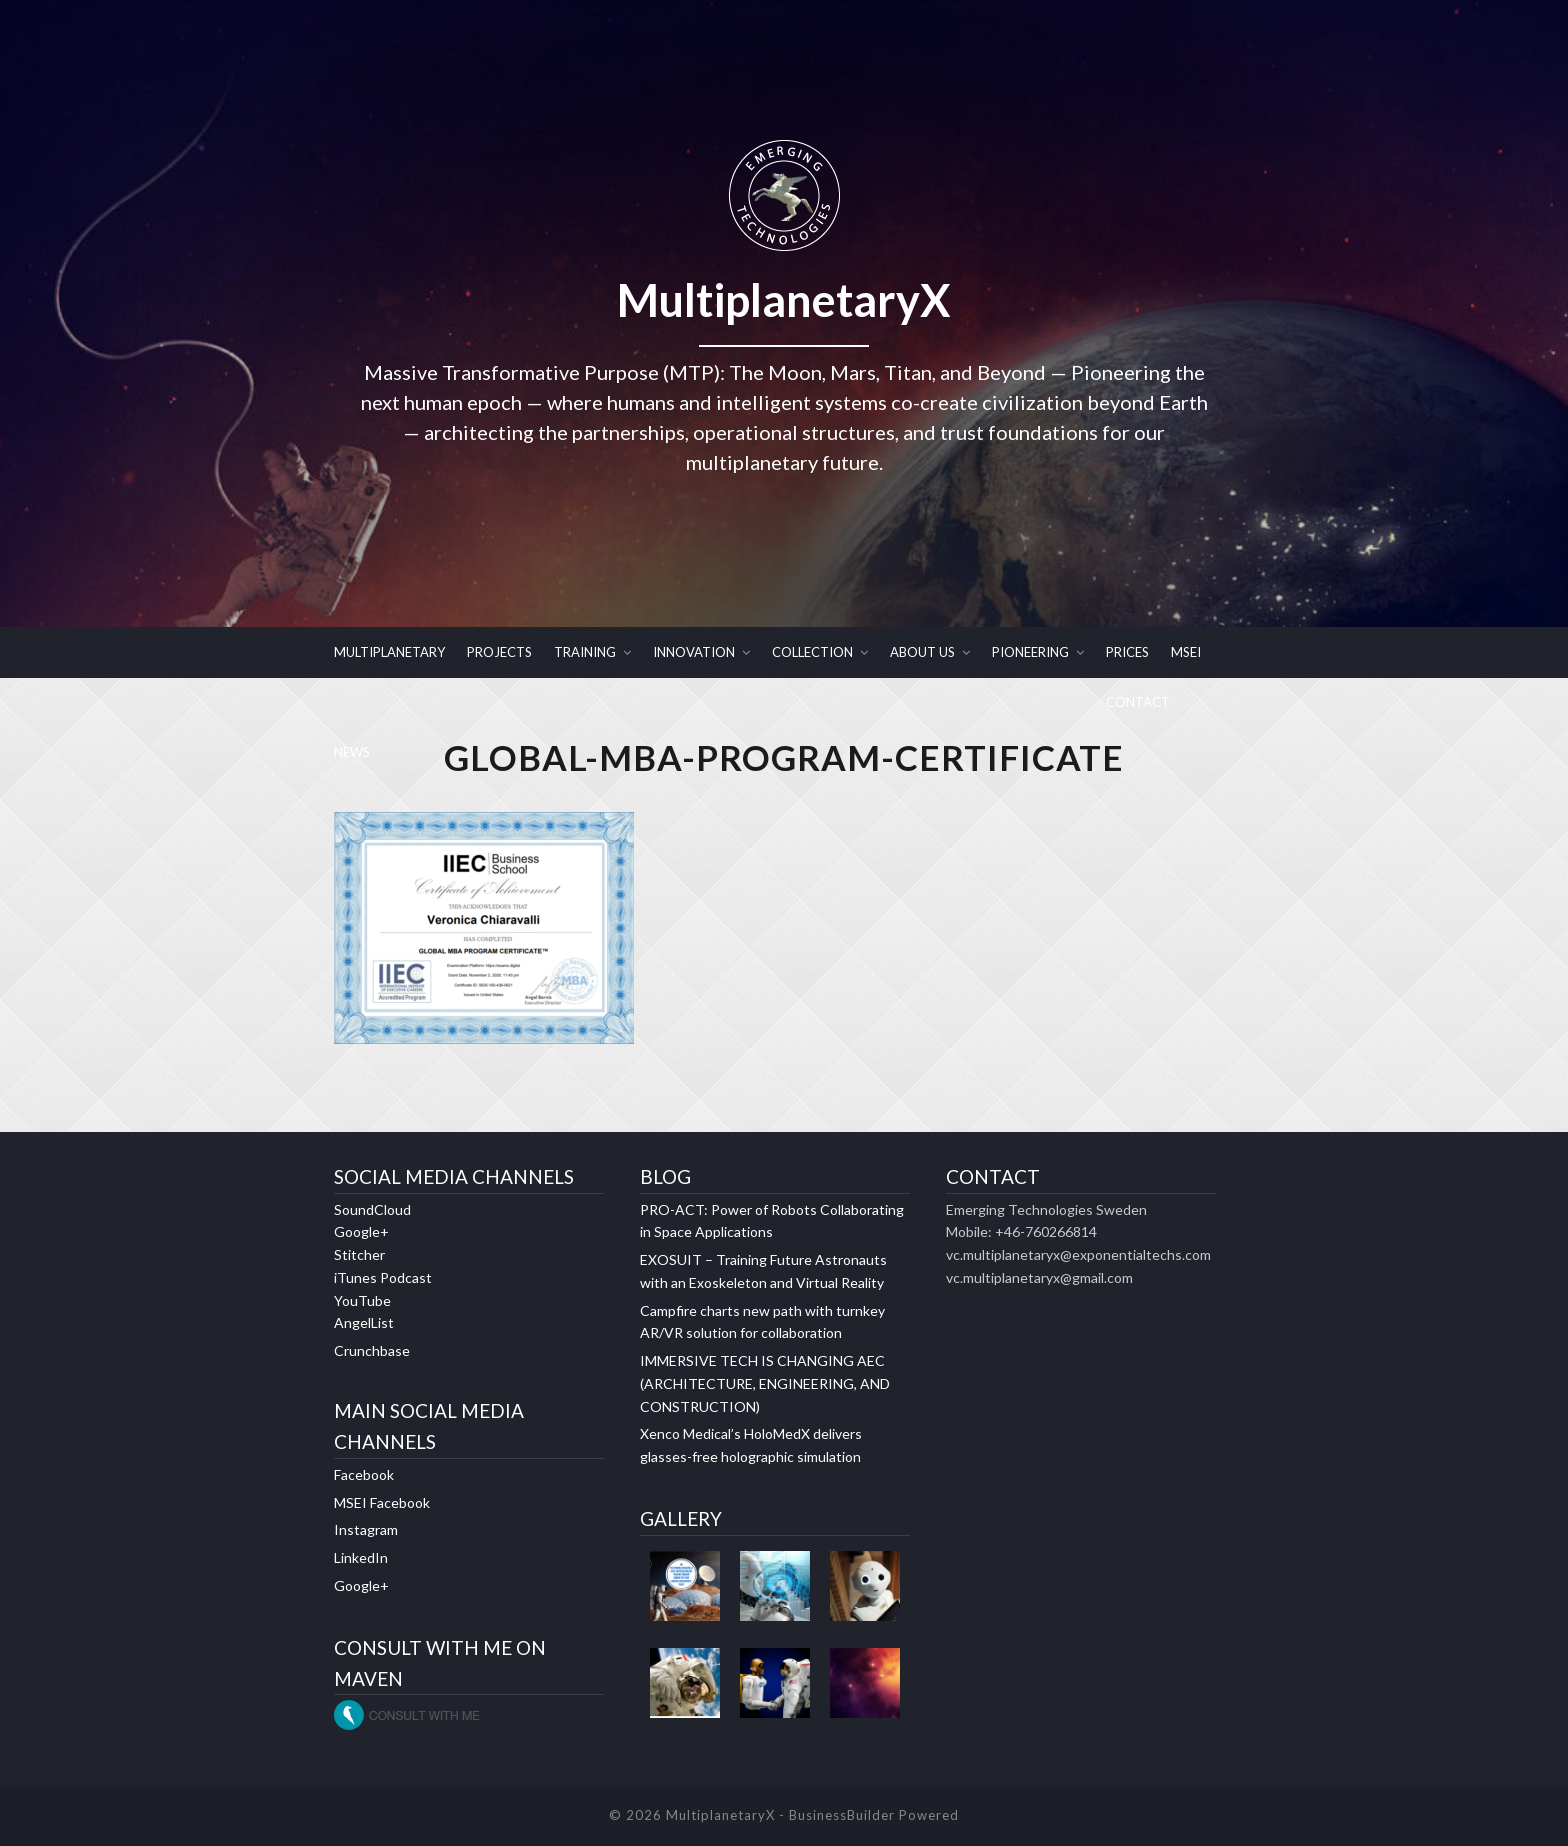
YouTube (362, 1300)
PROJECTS (499, 652)
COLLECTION (812, 652)
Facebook (364, 1474)
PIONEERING (1030, 652)
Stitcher (359, 1254)
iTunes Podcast (383, 1277)
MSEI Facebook (382, 1502)
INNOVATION (694, 652)
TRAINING (585, 652)
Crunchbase (372, 1350)
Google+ (361, 1232)
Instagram (366, 1530)
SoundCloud (372, 1209)
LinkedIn (361, 1557)
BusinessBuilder (842, 1815)
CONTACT (1138, 702)
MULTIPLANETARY (389, 652)
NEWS (352, 752)
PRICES (1127, 652)
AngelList (364, 1323)
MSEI (1186, 652)
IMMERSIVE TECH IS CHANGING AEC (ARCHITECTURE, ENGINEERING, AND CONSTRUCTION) (765, 1383)
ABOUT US (922, 652)
